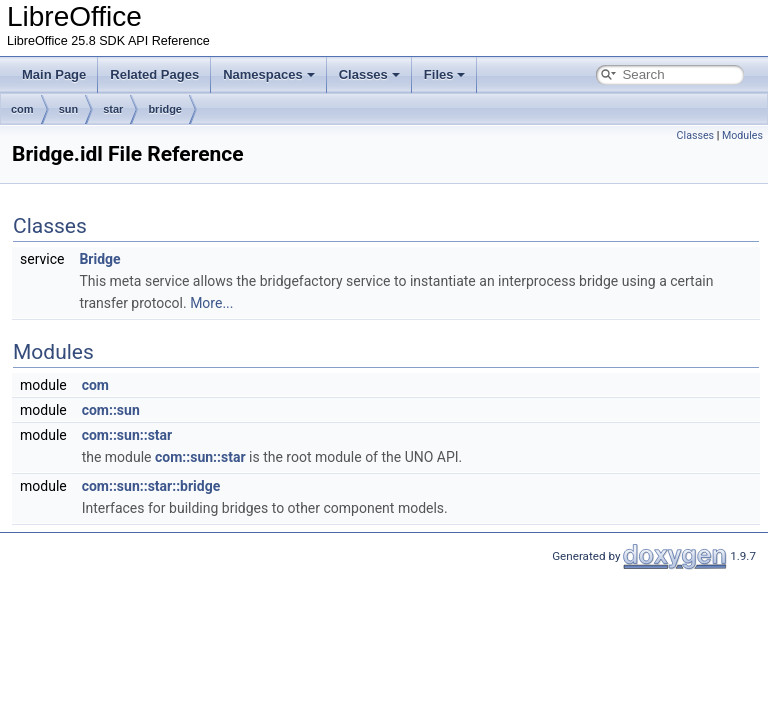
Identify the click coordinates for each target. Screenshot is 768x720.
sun (69, 109)
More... (211, 303)
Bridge (99, 259)
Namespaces (269, 74)
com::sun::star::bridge (151, 486)
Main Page (54, 74)
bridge (165, 109)
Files (445, 74)
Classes (369, 74)
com (22, 109)
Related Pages (154, 74)
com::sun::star (127, 435)
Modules (742, 135)
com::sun (111, 410)
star (113, 109)
